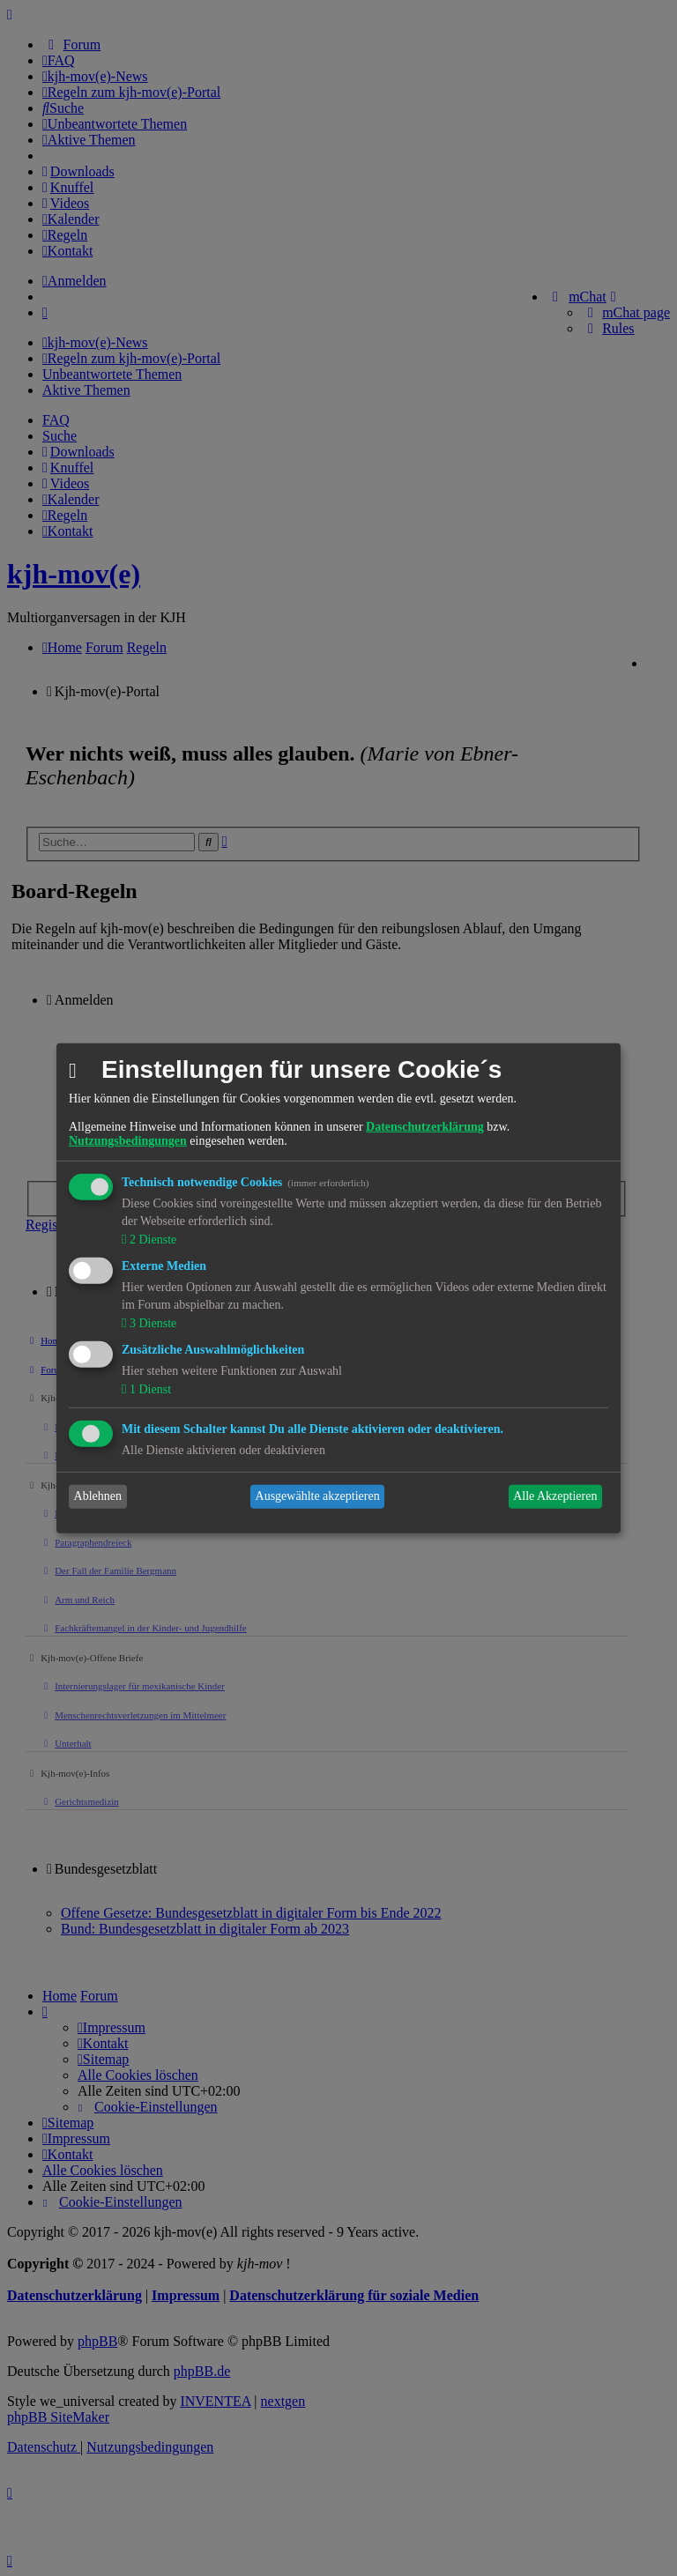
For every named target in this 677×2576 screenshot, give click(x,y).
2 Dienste (151, 1239)
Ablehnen (98, 1496)
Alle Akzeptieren (555, 1496)
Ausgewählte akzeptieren (318, 1496)
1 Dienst (148, 1389)
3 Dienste (151, 1323)
